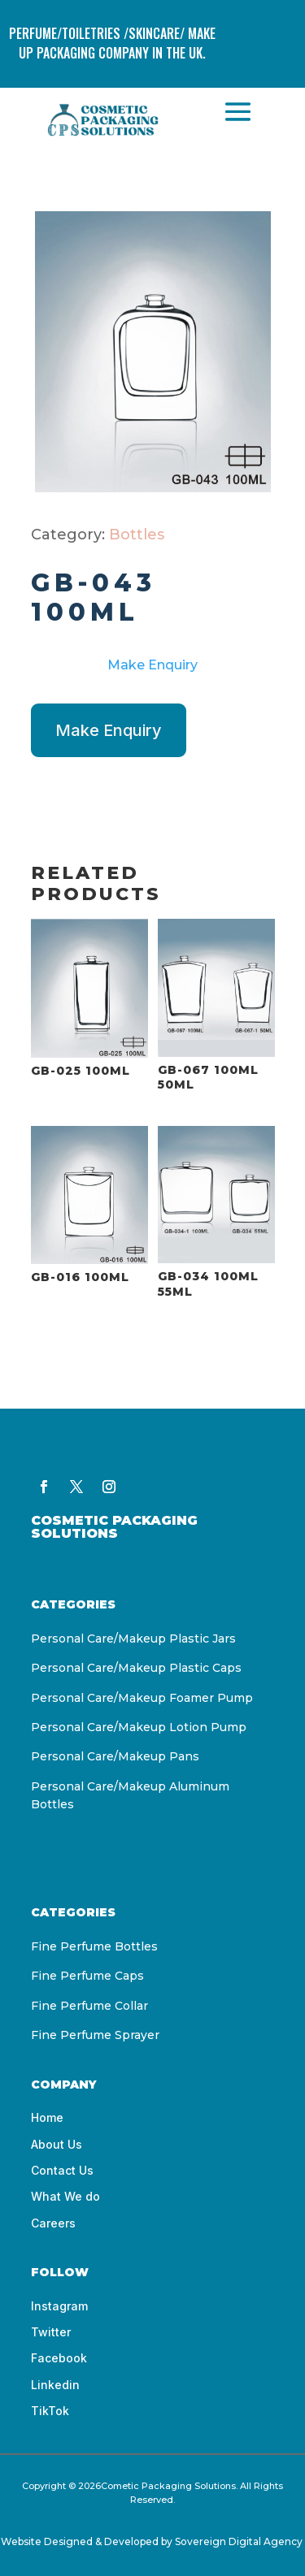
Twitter (51, 2332)
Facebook (59, 2358)
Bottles (136, 534)
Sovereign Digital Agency (240, 2541)
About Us (56, 2144)
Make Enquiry (152, 665)
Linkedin (55, 2385)
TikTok (50, 2411)
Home (47, 2117)
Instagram (59, 2306)
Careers (53, 2223)
